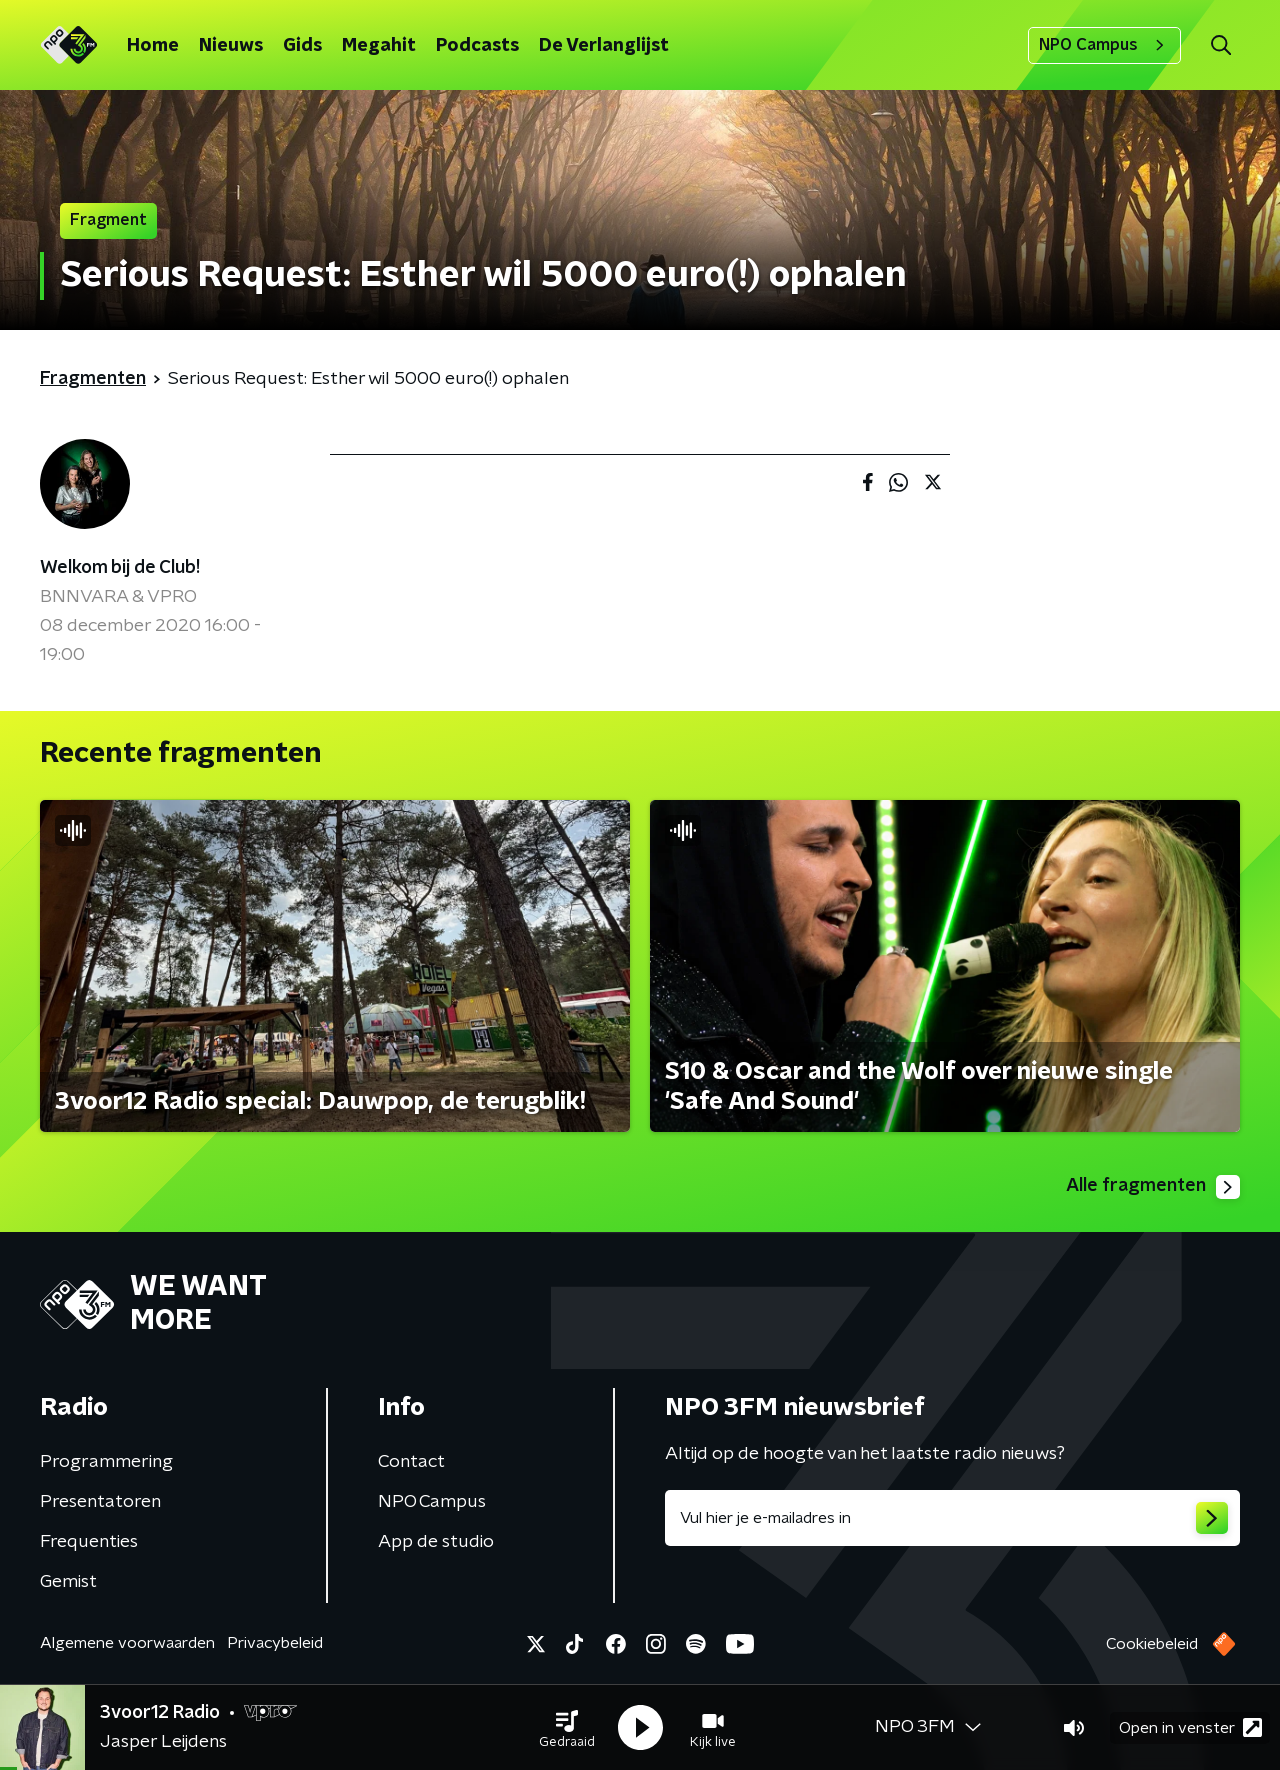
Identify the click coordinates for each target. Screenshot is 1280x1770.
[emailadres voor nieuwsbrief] (952, 1518)
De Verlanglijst (604, 46)
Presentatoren (100, 1502)
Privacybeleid (275, 1643)
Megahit (379, 46)
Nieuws (231, 46)
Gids (302, 46)
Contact (411, 1462)
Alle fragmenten (1153, 1187)
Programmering (106, 1462)
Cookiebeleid (1152, 1644)
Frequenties (89, 1542)
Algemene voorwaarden (127, 1643)
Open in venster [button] (1190, 1727)
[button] (567, 1728)
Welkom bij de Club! (120, 568)
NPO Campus (1104, 45)
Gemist (68, 1582)
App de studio (436, 1542)
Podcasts (477, 46)
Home (153, 46)
